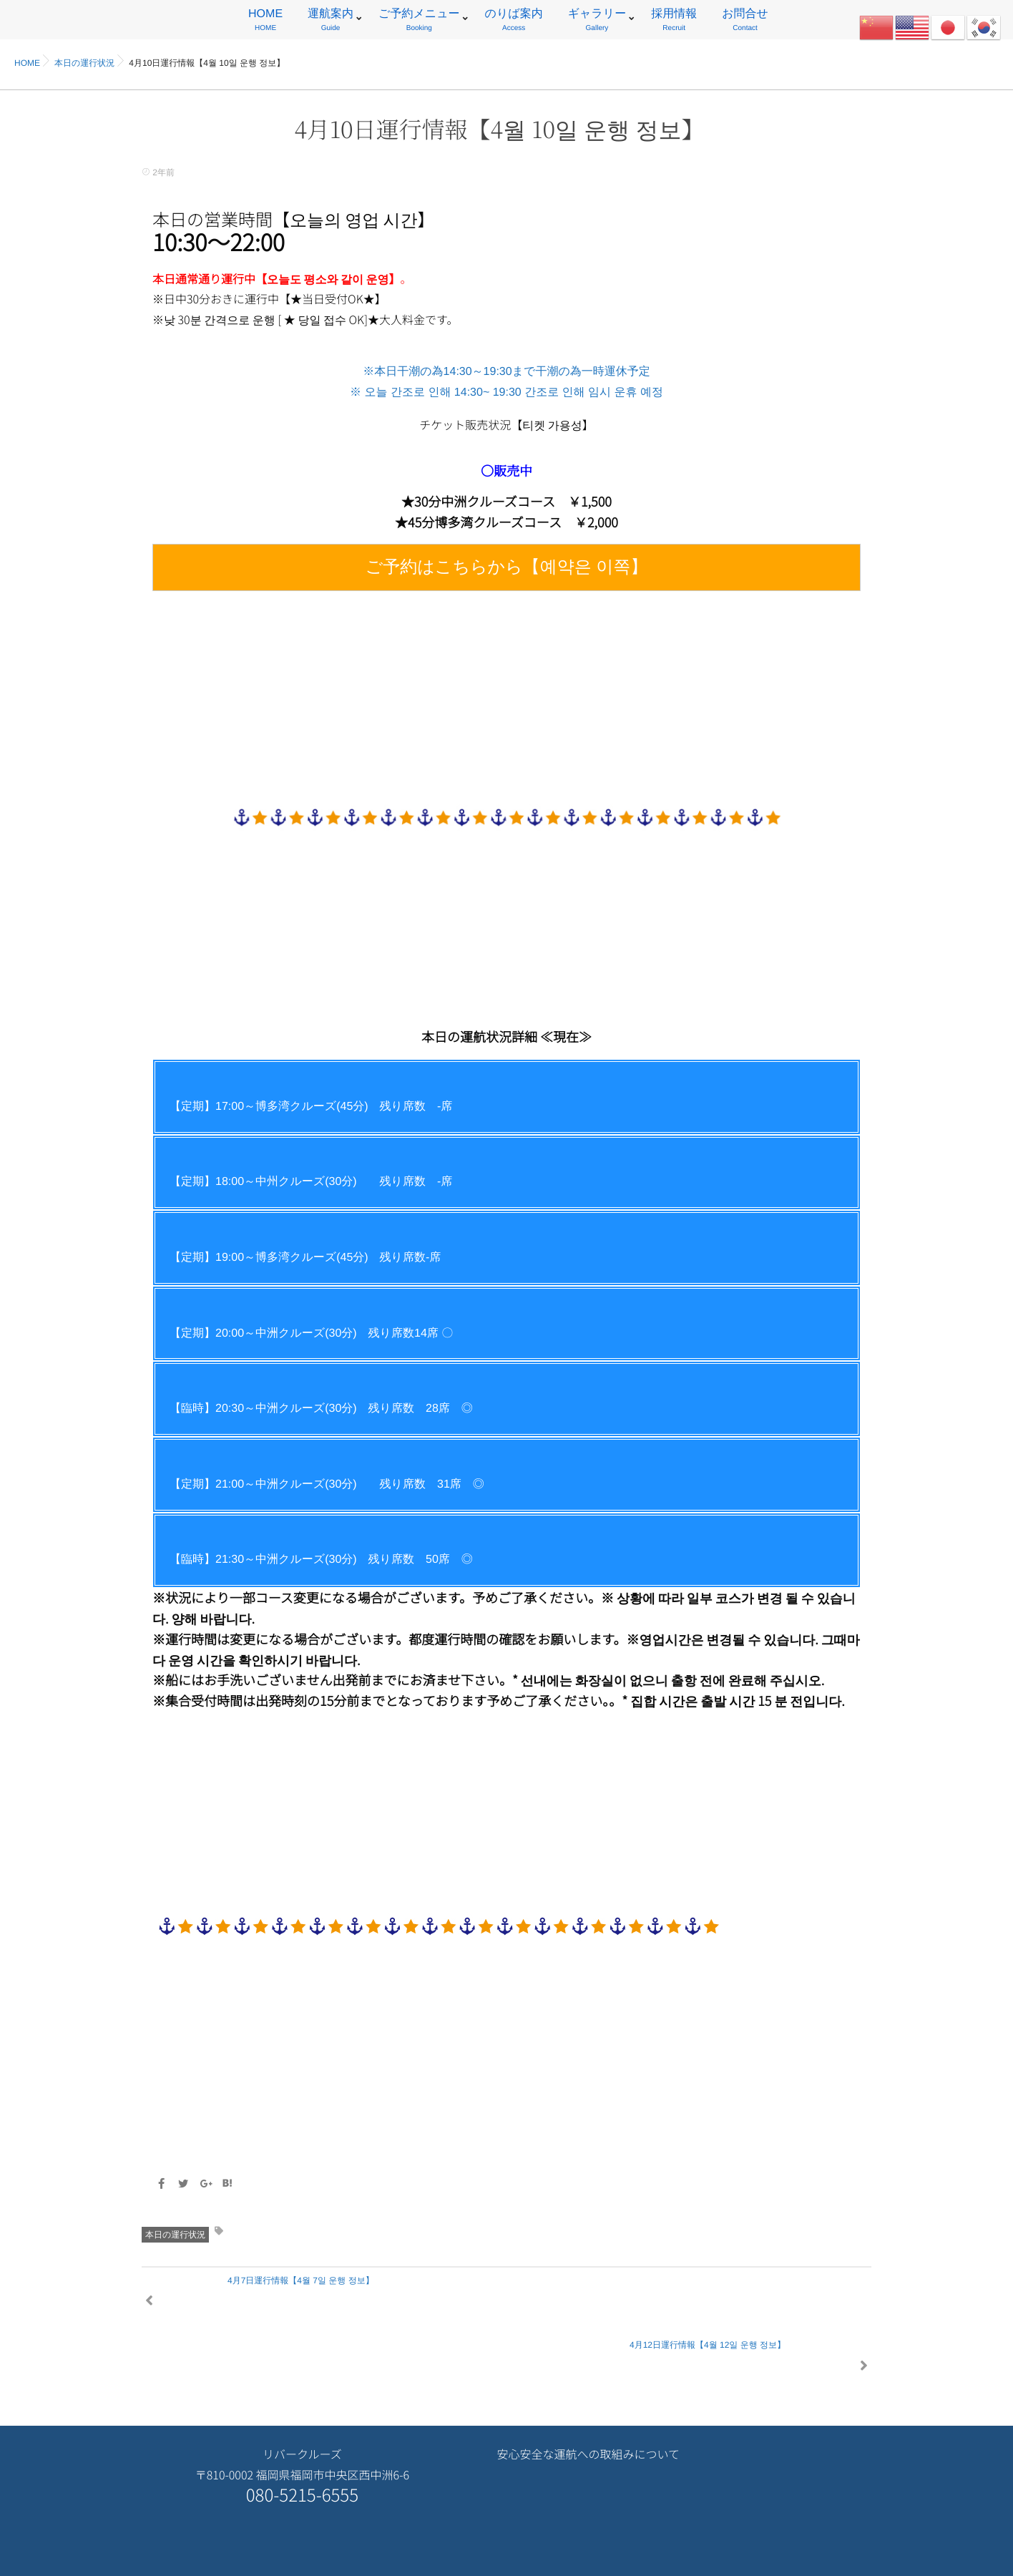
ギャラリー (597, 22)
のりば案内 (514, 22)
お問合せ (745, 22)
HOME (265, 22)
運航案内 (330, 22)
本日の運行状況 (175, 2235)
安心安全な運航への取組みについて (588, 2391)
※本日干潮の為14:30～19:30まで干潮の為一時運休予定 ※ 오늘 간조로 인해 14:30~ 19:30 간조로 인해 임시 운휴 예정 (506, 478)
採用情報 (674, 22)
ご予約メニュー (419, 22)
